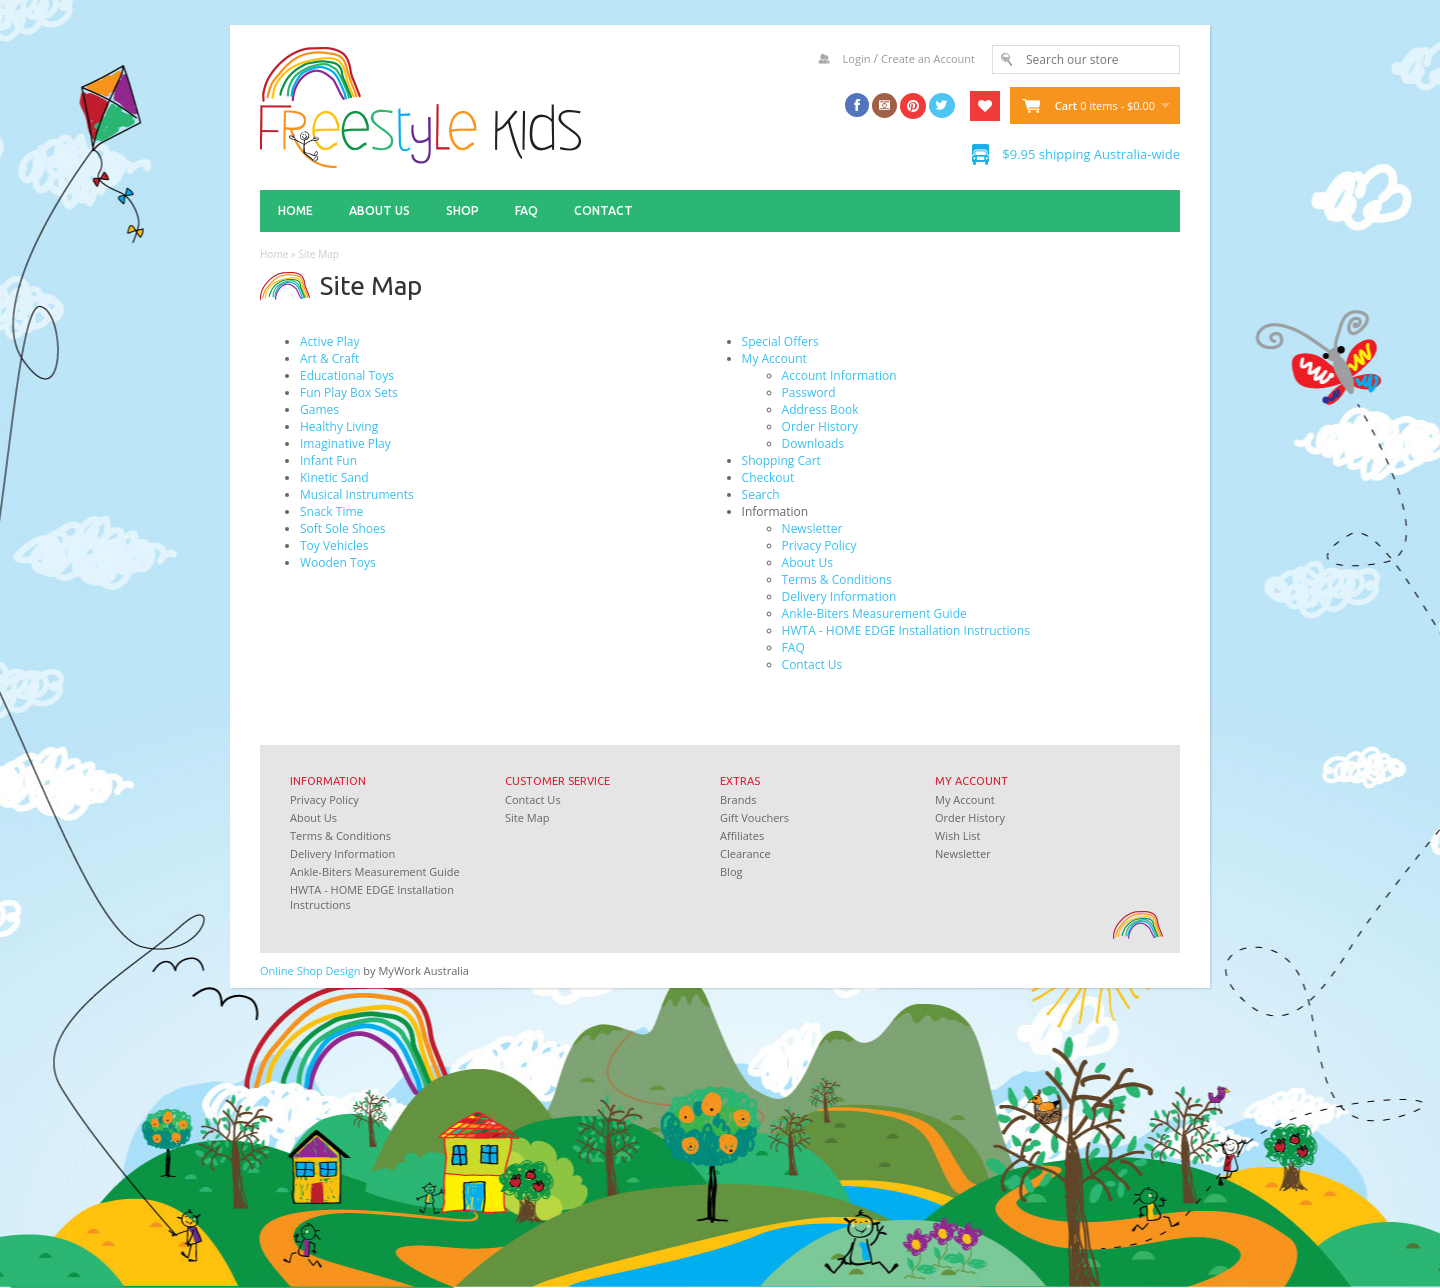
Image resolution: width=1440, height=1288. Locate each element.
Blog (731, 871)
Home (295, 210)
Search (761, 494)
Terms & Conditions (837, 579)
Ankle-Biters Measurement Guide (874, 613)
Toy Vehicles (334, 545)
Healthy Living (339, 426)
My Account (774, 358)
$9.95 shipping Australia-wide (1091, 154)
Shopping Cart (781, 460)
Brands (738, 799)
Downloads (813, 443)
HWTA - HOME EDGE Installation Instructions (906, 630)
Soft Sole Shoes (343, 528)
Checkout (768, 477)
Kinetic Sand (334, 477)
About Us (379, 210)
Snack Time (331, 511)
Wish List (957, 835)
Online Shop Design (310, 970)
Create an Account (928, 58)
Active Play (329, 341)
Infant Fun (328, 460)
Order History (820, 426)
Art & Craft (329, 358)
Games (319, 409)
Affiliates (742, 835)
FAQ (526, 210)
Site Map (318, 254)
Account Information (839, 375)
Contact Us (812, 664)
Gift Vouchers (754, 817)
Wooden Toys (338, 562)
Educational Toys (347, 375)
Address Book (820, 409)
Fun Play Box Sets (349, 392)
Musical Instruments (357, 494)
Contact (603, 210)
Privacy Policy (819, 545)
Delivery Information (839, 596)
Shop (462, 210)
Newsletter (812, 528)
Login (857, 58)
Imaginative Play (345, 443)
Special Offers (780, 341)
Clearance (745, 853)
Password (809, 392)
